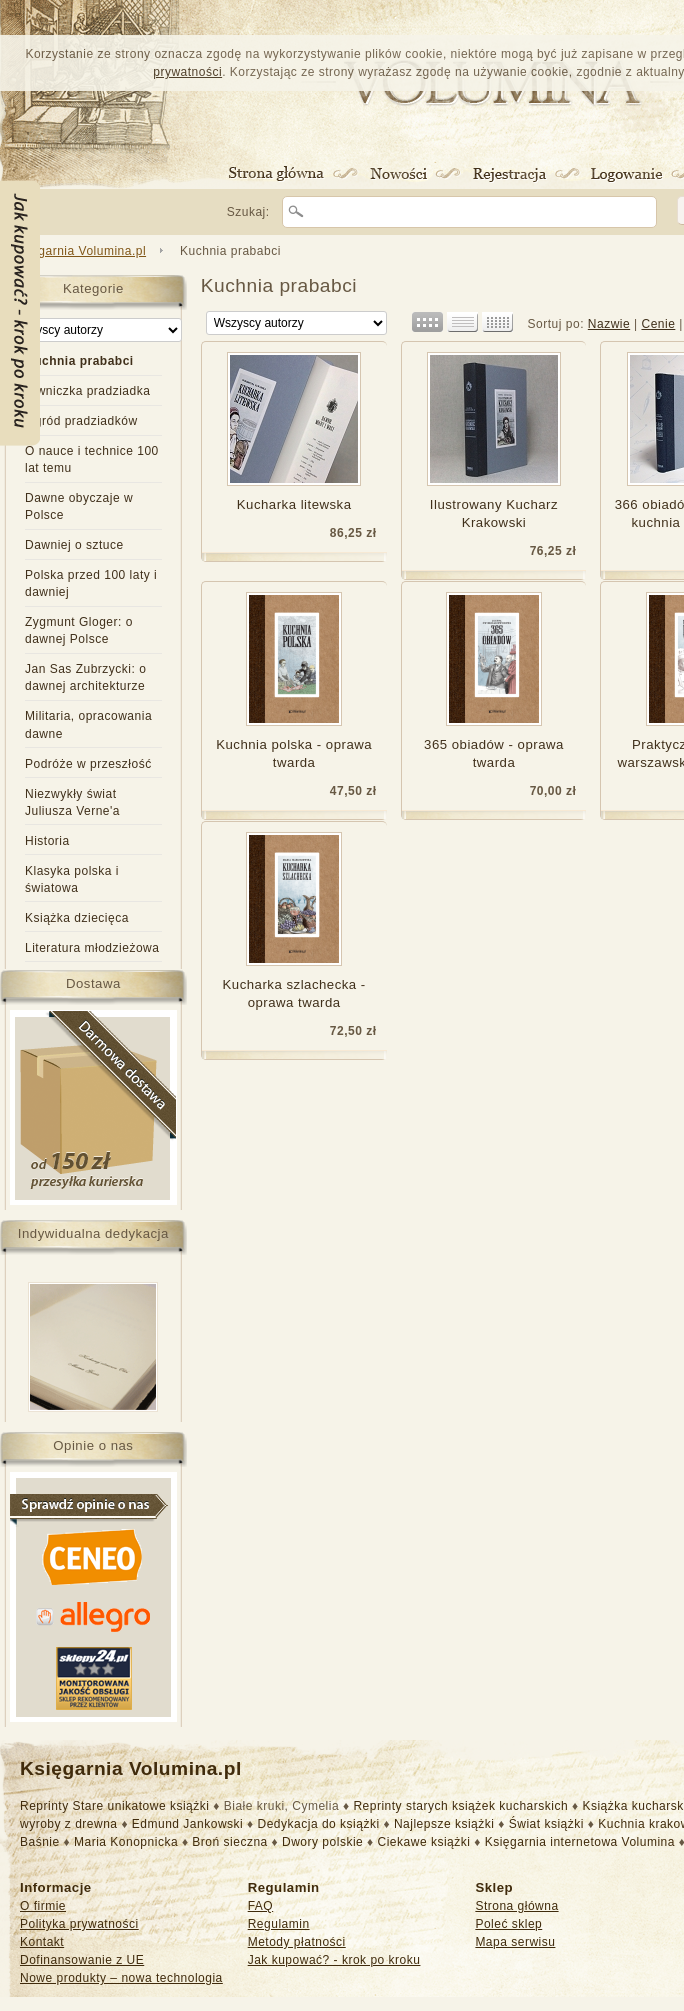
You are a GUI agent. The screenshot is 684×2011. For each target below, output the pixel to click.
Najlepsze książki (444, 1824)
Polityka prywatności (79, 1924)
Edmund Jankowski (187, 1824)
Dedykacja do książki (319, 1824)
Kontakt (42, 1942)
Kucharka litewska (294, 504)
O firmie (43, 1906)
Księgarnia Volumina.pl (79, 251)
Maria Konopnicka (126, 1842)
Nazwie (609, 324)
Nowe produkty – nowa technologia (121, 1978)
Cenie (658, 324)
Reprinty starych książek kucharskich (460, 1806)
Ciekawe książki (424, 1842)
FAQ (261, 1906)
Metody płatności (297, 1942)
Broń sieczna (229, 1842)
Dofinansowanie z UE (82, 1960)
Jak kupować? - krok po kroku (334, 1960)
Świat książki (546, 1824)
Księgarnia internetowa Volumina (580, 1842)
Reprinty (44, 1806)
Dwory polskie (322, 1842)
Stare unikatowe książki (141, 1806)
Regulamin (279, 1924)
